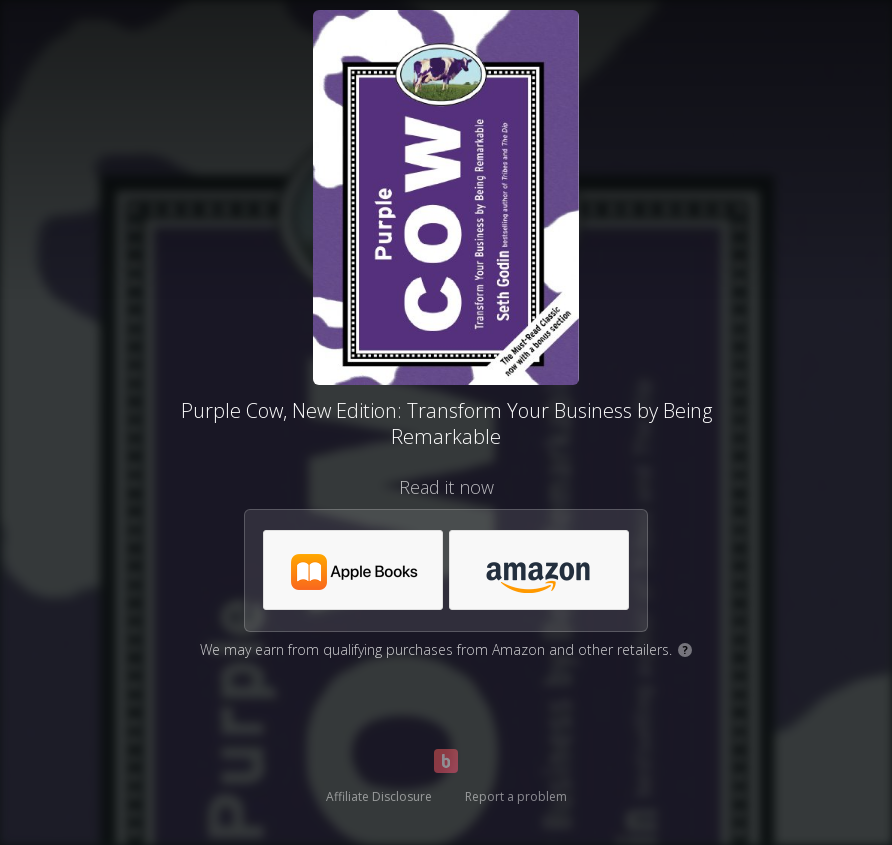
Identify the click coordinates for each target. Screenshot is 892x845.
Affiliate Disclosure (379, 796)
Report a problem (516, 796)
